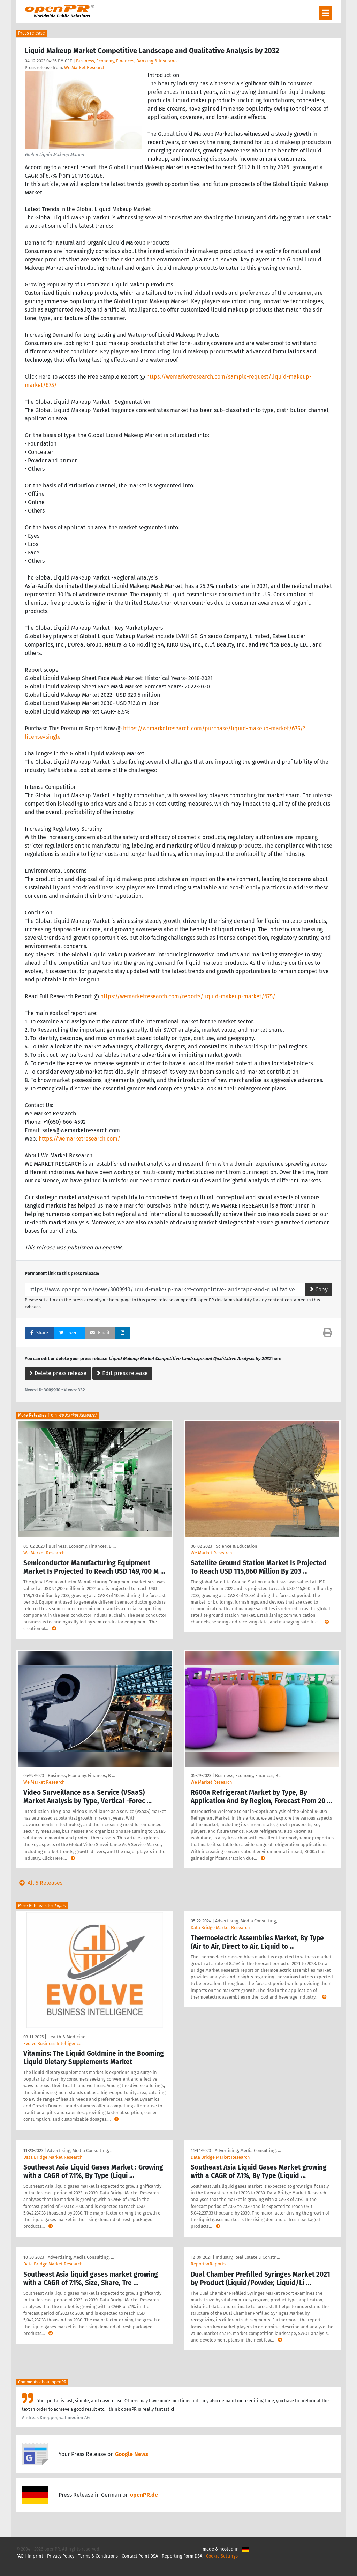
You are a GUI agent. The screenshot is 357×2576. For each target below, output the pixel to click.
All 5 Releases (39, 1883)
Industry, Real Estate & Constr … (247, 2257)
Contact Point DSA (140, 2556)
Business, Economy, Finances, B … (82, 1546)
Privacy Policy (60, 2556)
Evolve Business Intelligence (52, 2043)
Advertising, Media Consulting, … (248, 1921)
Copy (319, 1289)
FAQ (20, 2556)
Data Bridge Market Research (220, 1927)
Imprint (35, 2556)
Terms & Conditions (98, 2556)
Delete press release (57, 1373)
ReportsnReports (208, 2264)
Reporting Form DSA (182, 2556)
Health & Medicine (66, 2036)
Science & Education (236, 1546)
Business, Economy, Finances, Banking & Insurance (127, 61)
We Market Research (85, 67)
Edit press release (122, 1373)
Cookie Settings (222, 2556)
